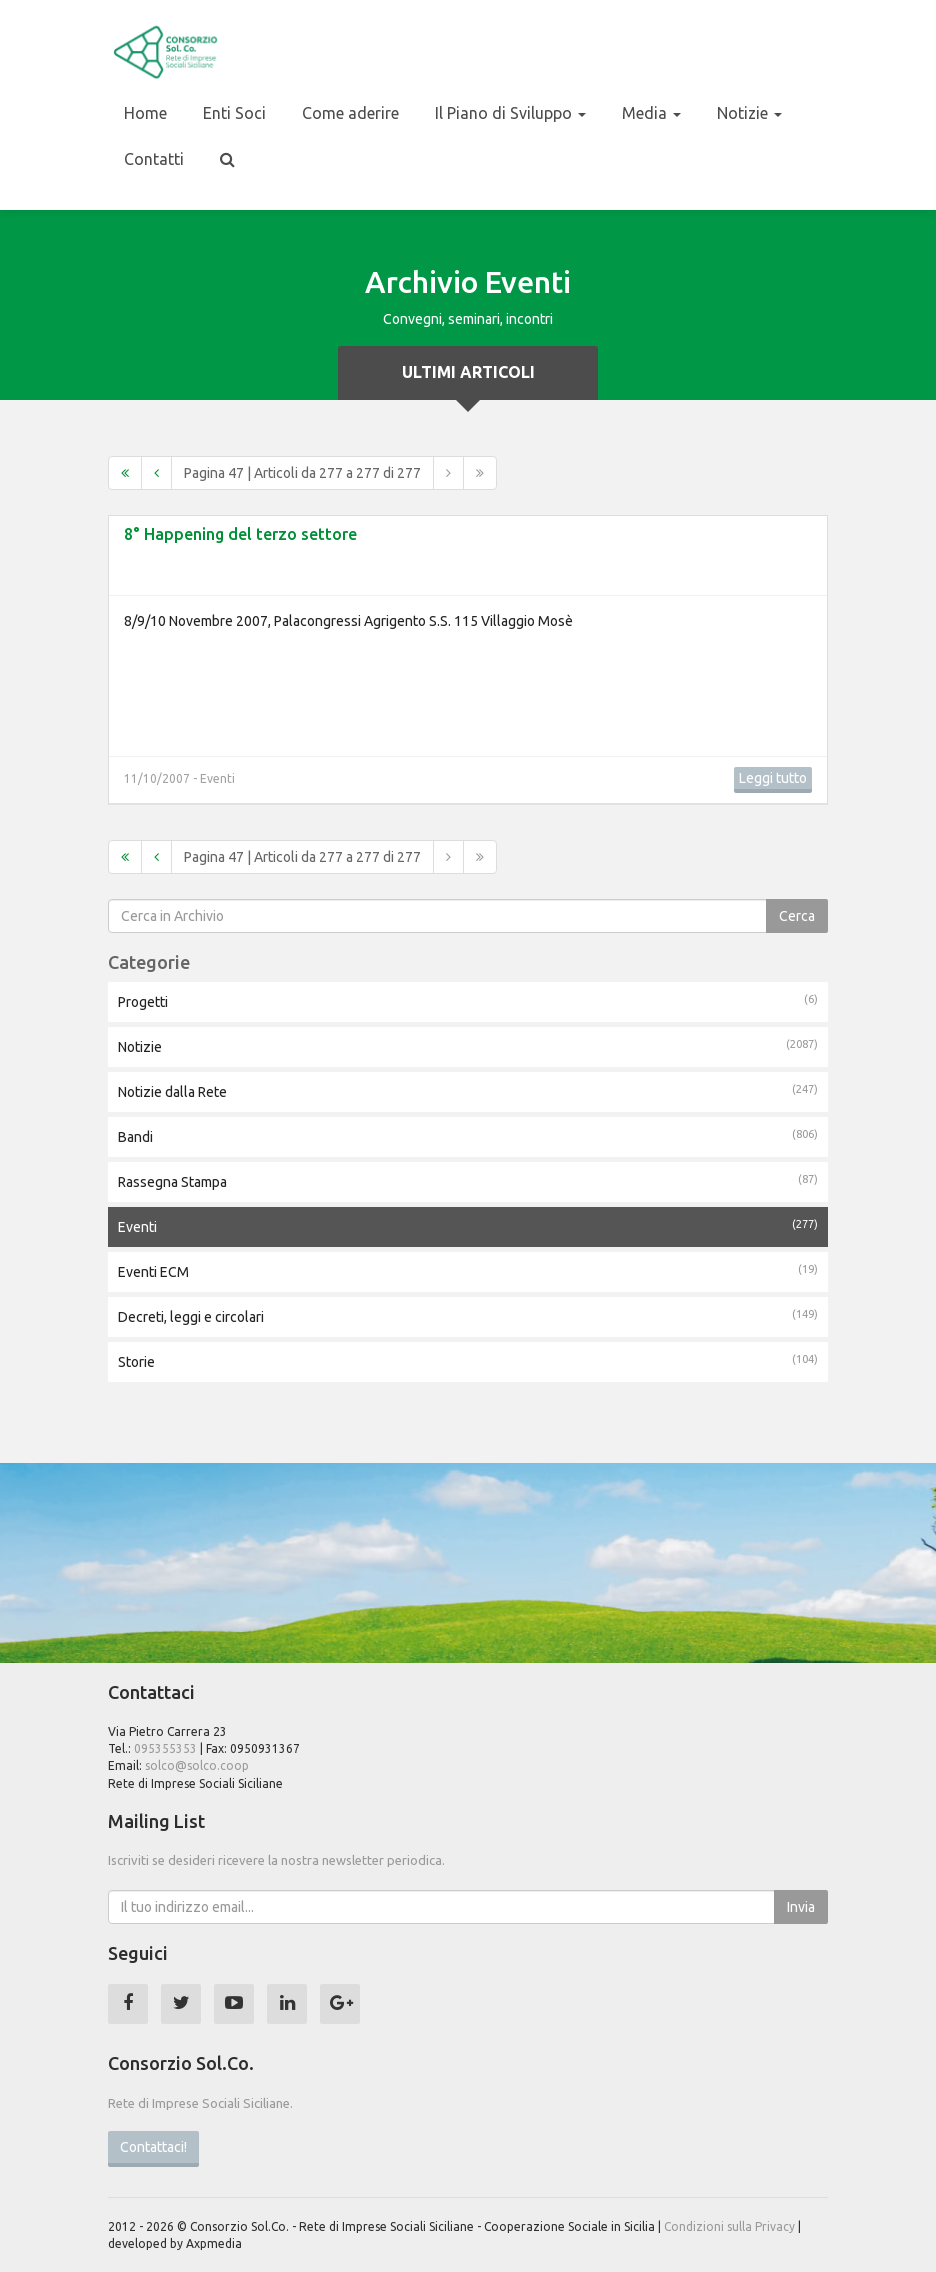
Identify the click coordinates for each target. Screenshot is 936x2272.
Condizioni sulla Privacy (729, 2226)
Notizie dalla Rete (468, 1091)
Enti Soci (234, 113)
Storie (468, 1361)
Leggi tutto (773, 778)
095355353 (165, 1748)
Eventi (468, 1226)
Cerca (797, 916)
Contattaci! (153, 2147)
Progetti (468, 1001)
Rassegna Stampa (468, 1181)
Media (651, 113)
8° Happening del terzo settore (240, 534)
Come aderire (350, 113)
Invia (801, 1907)
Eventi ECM (468, 1271)
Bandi (468, 1136)
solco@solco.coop (197, 1765)
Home (145, 113)
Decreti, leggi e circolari (468, 1316)
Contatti (154, 159)
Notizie (749, 113)
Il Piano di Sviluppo (510, 113)
